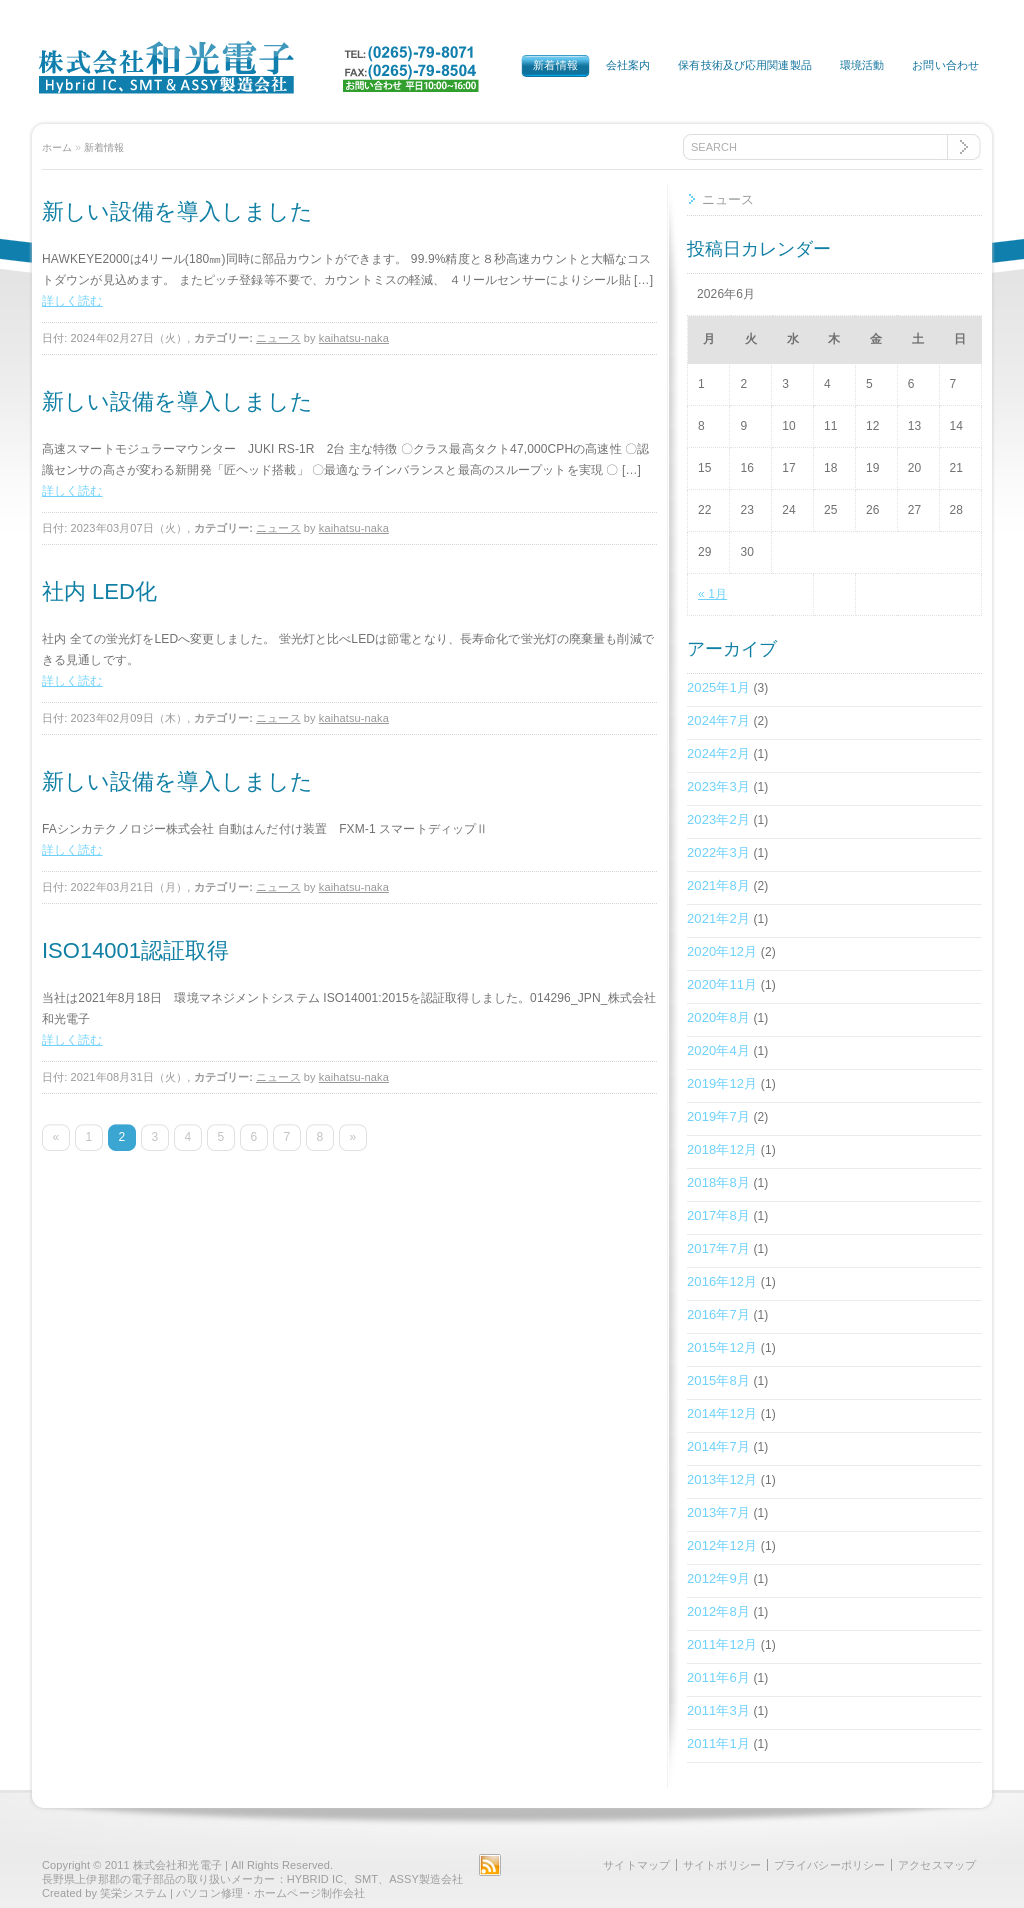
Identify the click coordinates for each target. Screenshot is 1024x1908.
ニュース (278, 338)
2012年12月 (722, 1545)
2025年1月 (718, 687)
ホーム (57, 147)
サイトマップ (636, 1865)
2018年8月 (718, 1182)
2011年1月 (718, 1743)
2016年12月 (722, 1281)
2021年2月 (718, 918)
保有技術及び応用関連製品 (744, 65)
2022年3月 (718, 852)
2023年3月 (718, 786)
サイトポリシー (722, 1865)
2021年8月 (718, 885)
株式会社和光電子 (177, 1865)
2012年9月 (718, 1578)
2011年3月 (718, 1710)
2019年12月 (722, 1083)
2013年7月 (718, 1512)
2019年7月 (718, 1116)
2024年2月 (718, 753)
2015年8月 (718, 1380)
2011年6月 (718, 1677)
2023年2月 (718, 819)
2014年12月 (722, 1413)
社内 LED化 (99, 591)
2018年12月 (722, 1149)
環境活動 (862, 65)
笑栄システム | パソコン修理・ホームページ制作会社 (232, 1893)
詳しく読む (72, 301)
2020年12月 (722, 951)
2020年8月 (718, 1017)
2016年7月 (718, 1314)
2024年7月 (718, 720)
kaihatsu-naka (354, 338)
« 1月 (712, 594)
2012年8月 (718, 1611)
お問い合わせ (945, 65)
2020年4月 (718, 1050)
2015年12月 (722, 1347)
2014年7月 (718, 1446)
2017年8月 (718, 1215)
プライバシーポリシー (829, 1865)
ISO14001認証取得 (135, 950)
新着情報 (555, 65)
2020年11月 (722, 984)
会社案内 (628, 65)
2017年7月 (718, 1248)
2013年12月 (722, 1479)
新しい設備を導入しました (177, 211)
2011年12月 (722, 1644)
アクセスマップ (937, 1865)
